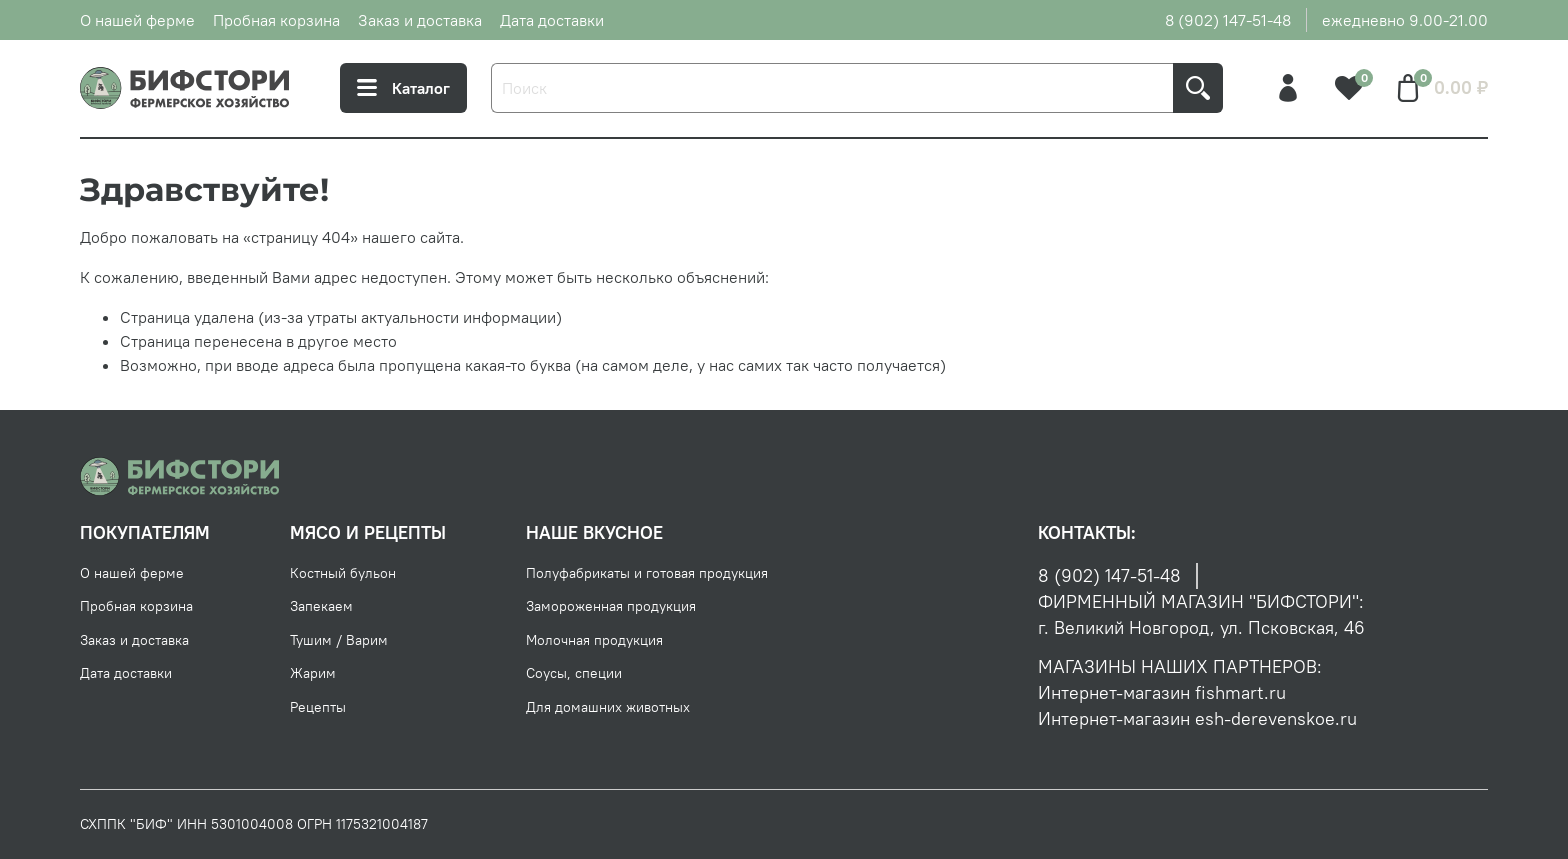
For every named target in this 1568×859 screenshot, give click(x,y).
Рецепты (318, 707)
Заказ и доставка (420, 20)
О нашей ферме (137, 20)
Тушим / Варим (339, 640)
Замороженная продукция (611, 606)
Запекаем (321, 606)
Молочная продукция (594, 640)
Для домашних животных (608, 707)
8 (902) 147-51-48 (1228, 20)
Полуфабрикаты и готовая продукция (647, 573)
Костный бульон (343, 573)
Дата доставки (552, 20)
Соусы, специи (574, 673)
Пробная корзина (276, 20)
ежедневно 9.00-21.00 (1405, 20)
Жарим (313, 673)
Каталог (403, 88)
